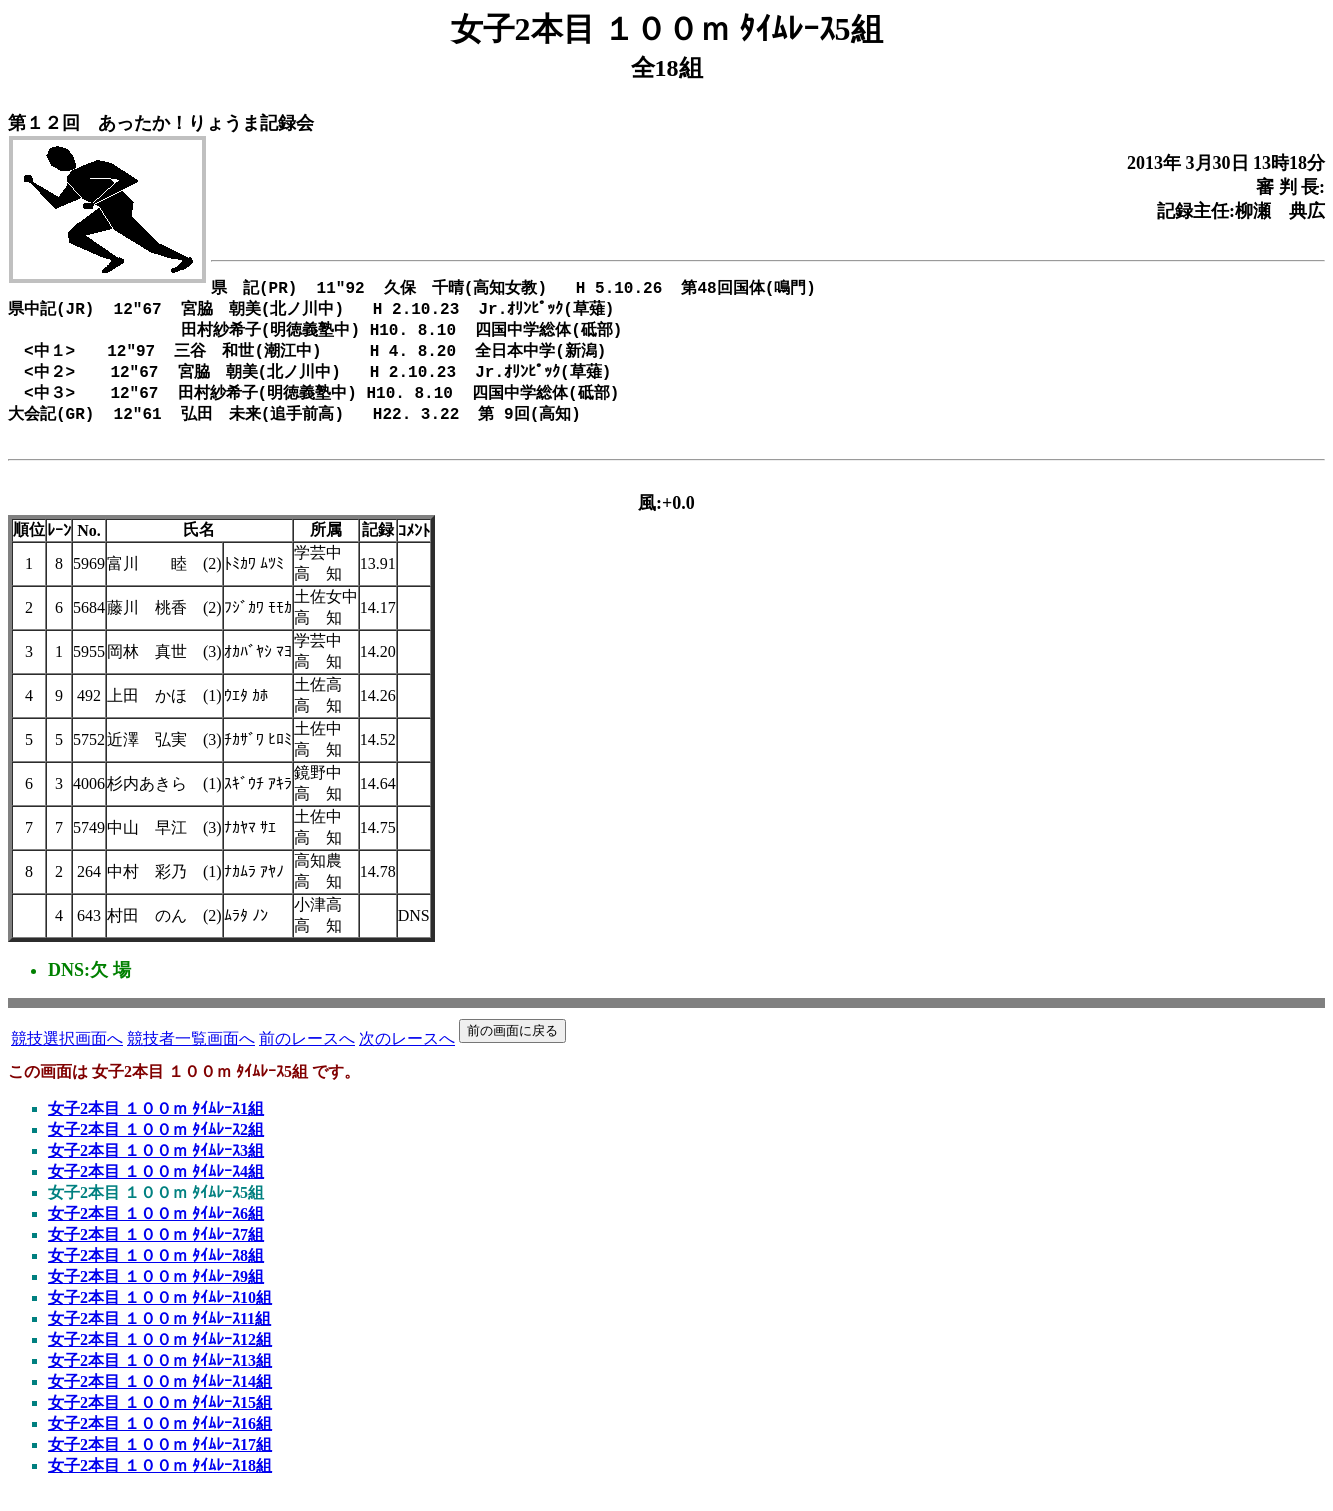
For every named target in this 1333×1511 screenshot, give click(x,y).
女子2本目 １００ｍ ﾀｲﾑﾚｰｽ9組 (156, 1294)
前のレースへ (307, 1056)
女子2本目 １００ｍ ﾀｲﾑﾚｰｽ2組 (156, 1147)
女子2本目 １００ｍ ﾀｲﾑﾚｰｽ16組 (160, 1441)
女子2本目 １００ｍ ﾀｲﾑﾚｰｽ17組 (160, 1462)
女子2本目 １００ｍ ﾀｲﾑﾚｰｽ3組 (156, 1168)
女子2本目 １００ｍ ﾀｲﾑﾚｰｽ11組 (159, 1336)
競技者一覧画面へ (191, 1056)
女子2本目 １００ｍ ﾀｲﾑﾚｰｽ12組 (160, 1357)
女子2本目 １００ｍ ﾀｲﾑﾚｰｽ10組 (160, 1315)
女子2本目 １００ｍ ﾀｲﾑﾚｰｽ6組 (156, 1231)
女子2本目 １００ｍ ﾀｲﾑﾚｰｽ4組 (156, 1189)
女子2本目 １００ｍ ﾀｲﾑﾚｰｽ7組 (156, 1252)
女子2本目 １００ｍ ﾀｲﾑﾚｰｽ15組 (160, 1420)
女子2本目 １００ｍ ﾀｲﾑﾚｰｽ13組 (160, 1378)
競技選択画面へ (67, 1056)
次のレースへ (407, 1056)
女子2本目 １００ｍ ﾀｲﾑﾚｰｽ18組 (160, 1483)
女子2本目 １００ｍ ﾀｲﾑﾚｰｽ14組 (160, 1399)
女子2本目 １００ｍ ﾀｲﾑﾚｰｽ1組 (156, 1126)
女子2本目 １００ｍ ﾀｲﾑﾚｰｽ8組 (156, 1273)
